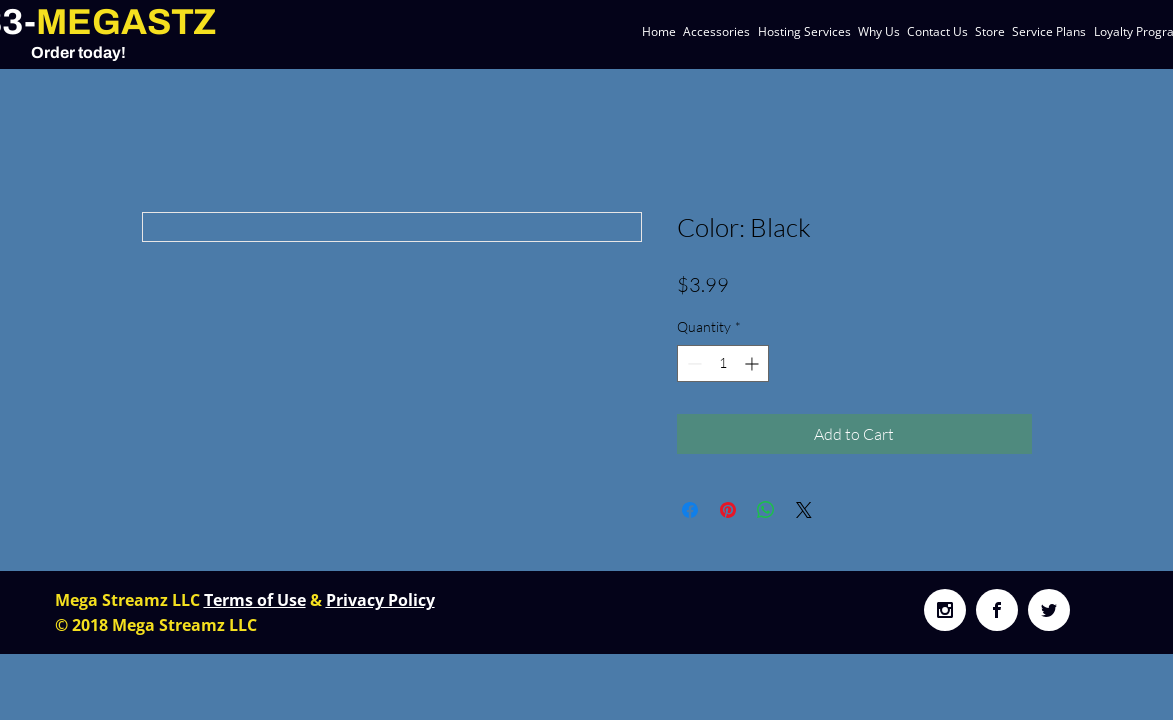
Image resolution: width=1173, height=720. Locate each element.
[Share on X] (804, 510)
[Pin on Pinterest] (728, 510)
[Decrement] (692, 363)
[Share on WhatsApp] (766, 510)
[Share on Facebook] (690, 510)
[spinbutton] (723, 363)
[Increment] (753, 363)
